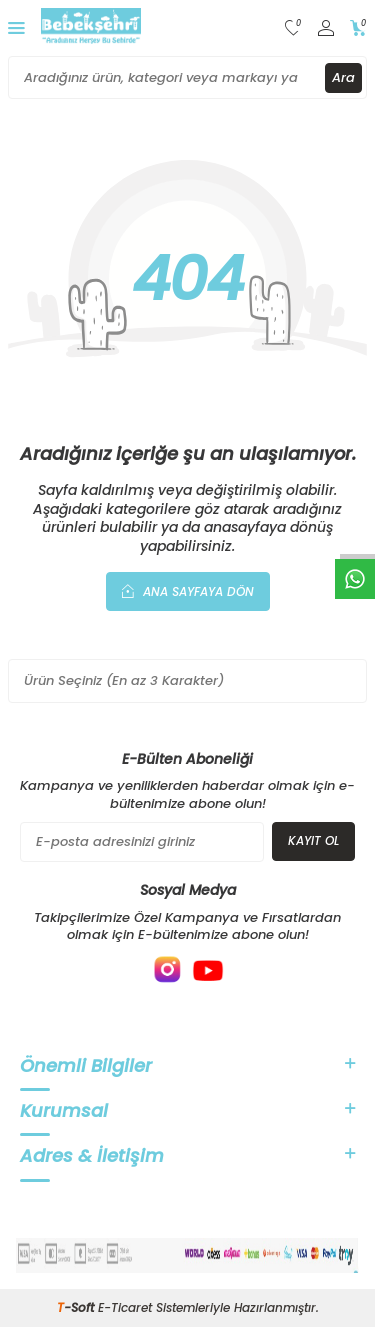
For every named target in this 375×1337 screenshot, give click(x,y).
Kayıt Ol (313, 840)
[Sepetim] (358, 28)
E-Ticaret (125, 1307)
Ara (343, 77)
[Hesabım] (326, 28)
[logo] (91, 28)
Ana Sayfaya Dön (188, 591)
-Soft (77, 1307)
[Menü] (16, 27)
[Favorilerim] (293, 28)
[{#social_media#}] (168, 970)
